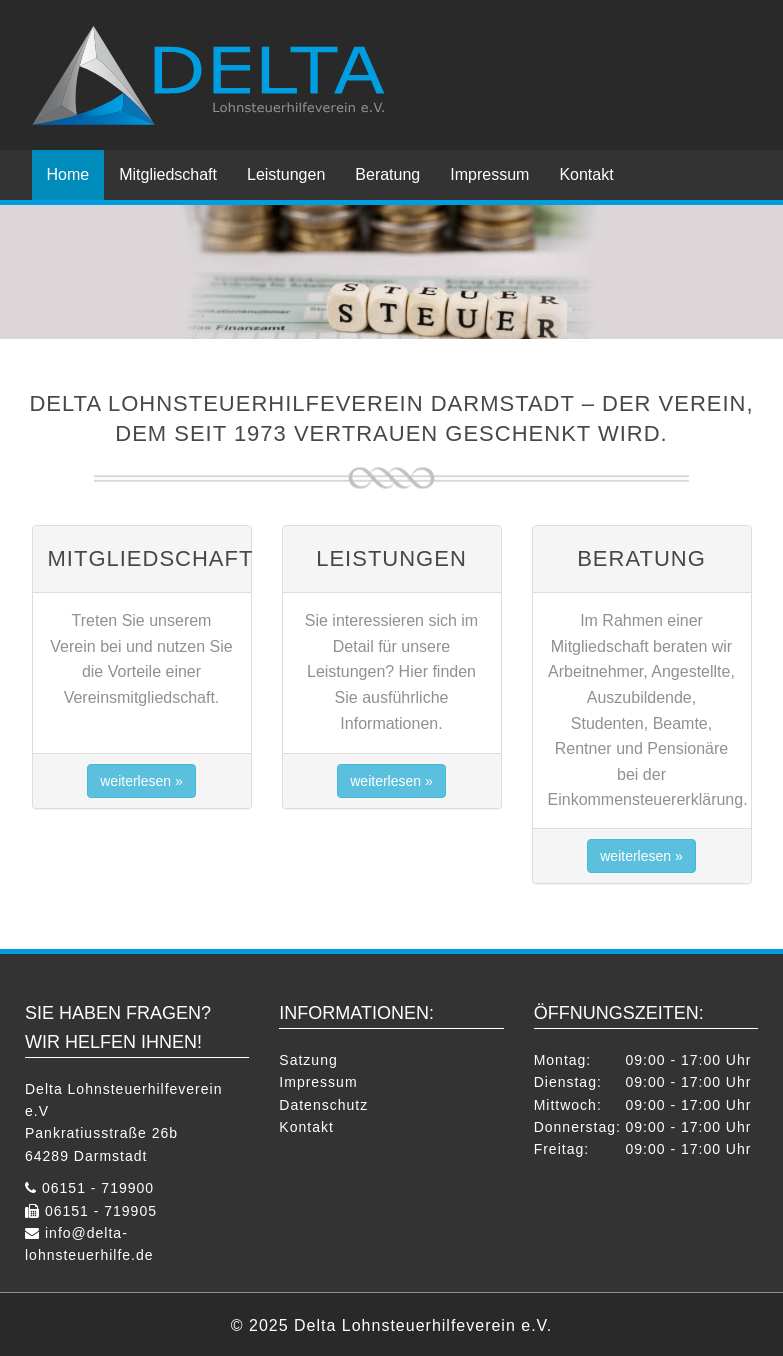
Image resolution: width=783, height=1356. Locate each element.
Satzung (308, 1060)
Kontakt (586, 174)
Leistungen (286, 174)
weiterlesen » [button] (141, 781)
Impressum (489, 174)
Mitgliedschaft (168, 174)
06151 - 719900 (98, 1188)
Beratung (387, 174)
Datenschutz (323, 1105)
